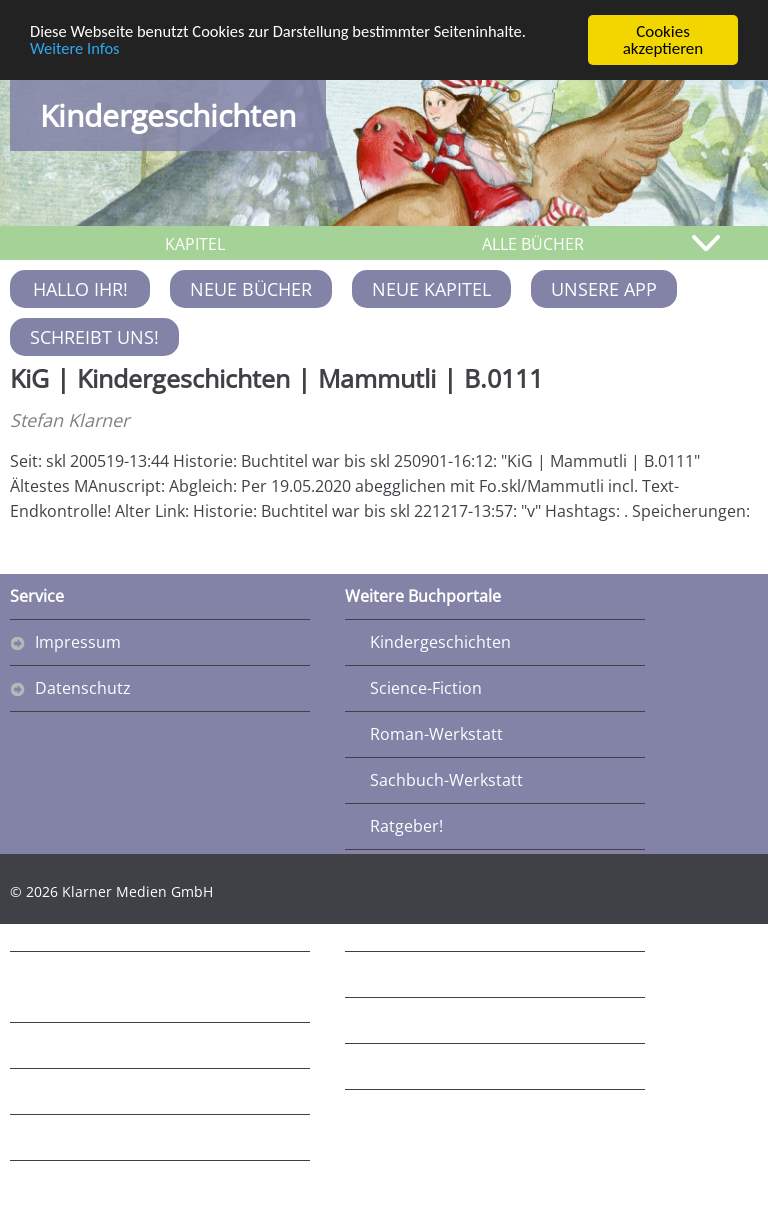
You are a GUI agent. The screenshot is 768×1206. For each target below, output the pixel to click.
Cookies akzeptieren (663, 40)
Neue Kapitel (431, 289)
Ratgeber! (406, 826)
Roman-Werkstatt (436, 734)
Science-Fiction (426, 688)
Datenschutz (83, 688)
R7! (381, 1066)
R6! (381, 1020)
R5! (381, 974)
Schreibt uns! (94, 337)
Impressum (78, 642)
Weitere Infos (76, 49)
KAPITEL (195, 244)
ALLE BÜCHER (533, 244)
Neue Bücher (251, 289)
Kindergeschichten (168, 115)
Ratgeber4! (76, 1183)
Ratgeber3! (76, 1137)
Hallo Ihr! (80, 289)
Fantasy (64, 1045)
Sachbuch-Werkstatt (446, 780)
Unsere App (604, 289)
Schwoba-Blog (88, 1091)
